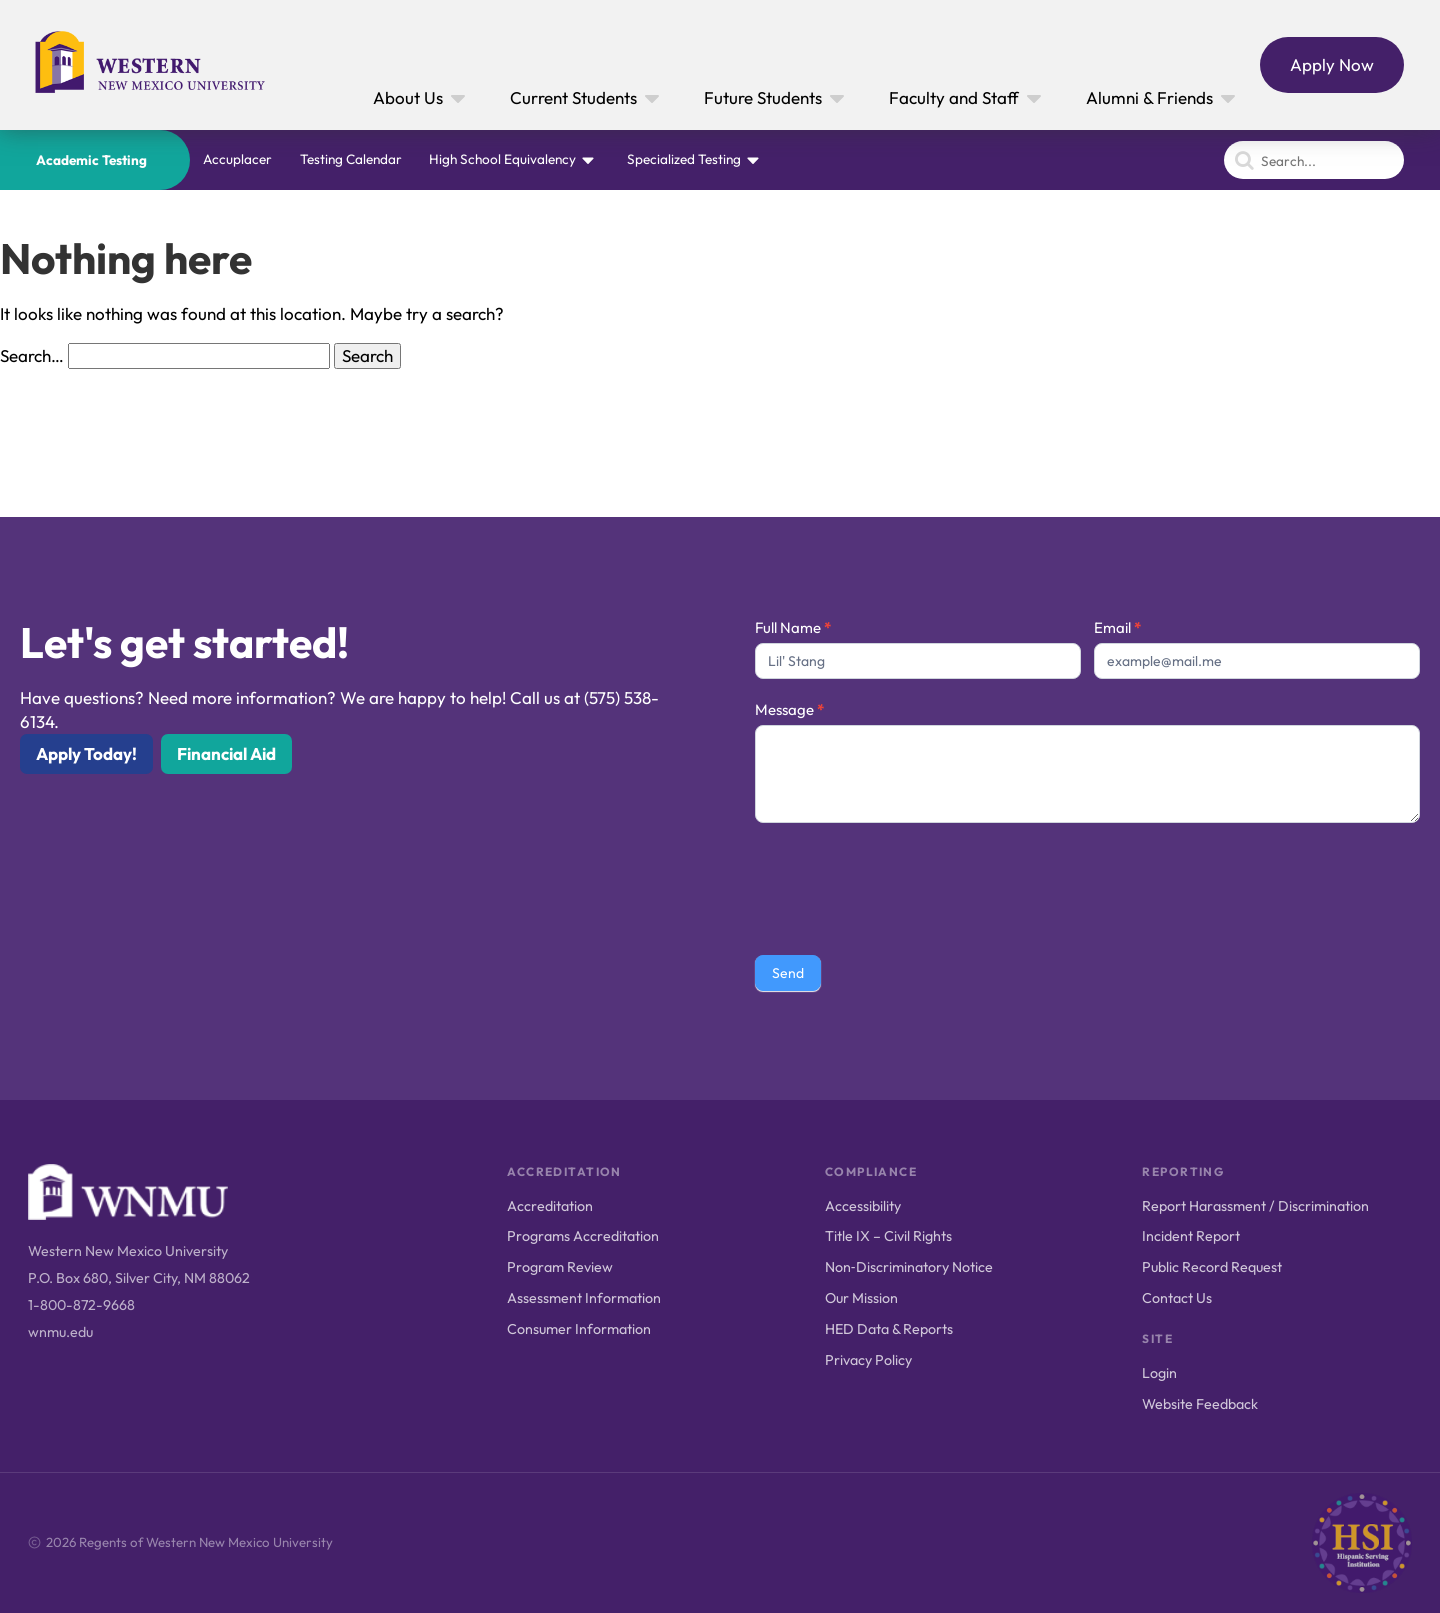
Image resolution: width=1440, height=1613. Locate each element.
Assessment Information (584, 1298)
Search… (32, 355)
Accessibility (863, 1206)
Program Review (560, 1267)
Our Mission (861, 1298)
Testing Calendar (351, 159)
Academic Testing (91, 160)
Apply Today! (86, 753)
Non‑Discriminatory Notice (909, 1267)
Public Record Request (1212, 1267)
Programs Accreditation (583, 1236)
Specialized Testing (684, 159)
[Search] (1314, 160)
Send (788, 973)
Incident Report (1191, 1236)
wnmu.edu (60, 1332)
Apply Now (1332, 64)
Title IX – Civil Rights (888, 1236)
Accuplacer (237, 159)
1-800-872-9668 (81, 1305)
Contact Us (1177, 1298)
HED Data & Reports (889, 1329)
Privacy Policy (868, 1360)
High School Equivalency (502, 159)
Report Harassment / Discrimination (1255, 1206)
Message (789, 709)
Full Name (793, 627)
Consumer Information (579, 1329)
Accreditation (550, 1206)
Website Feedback (1200, 1404)
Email (1117, 627)
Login (1159, 1373)
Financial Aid (226, 753)
